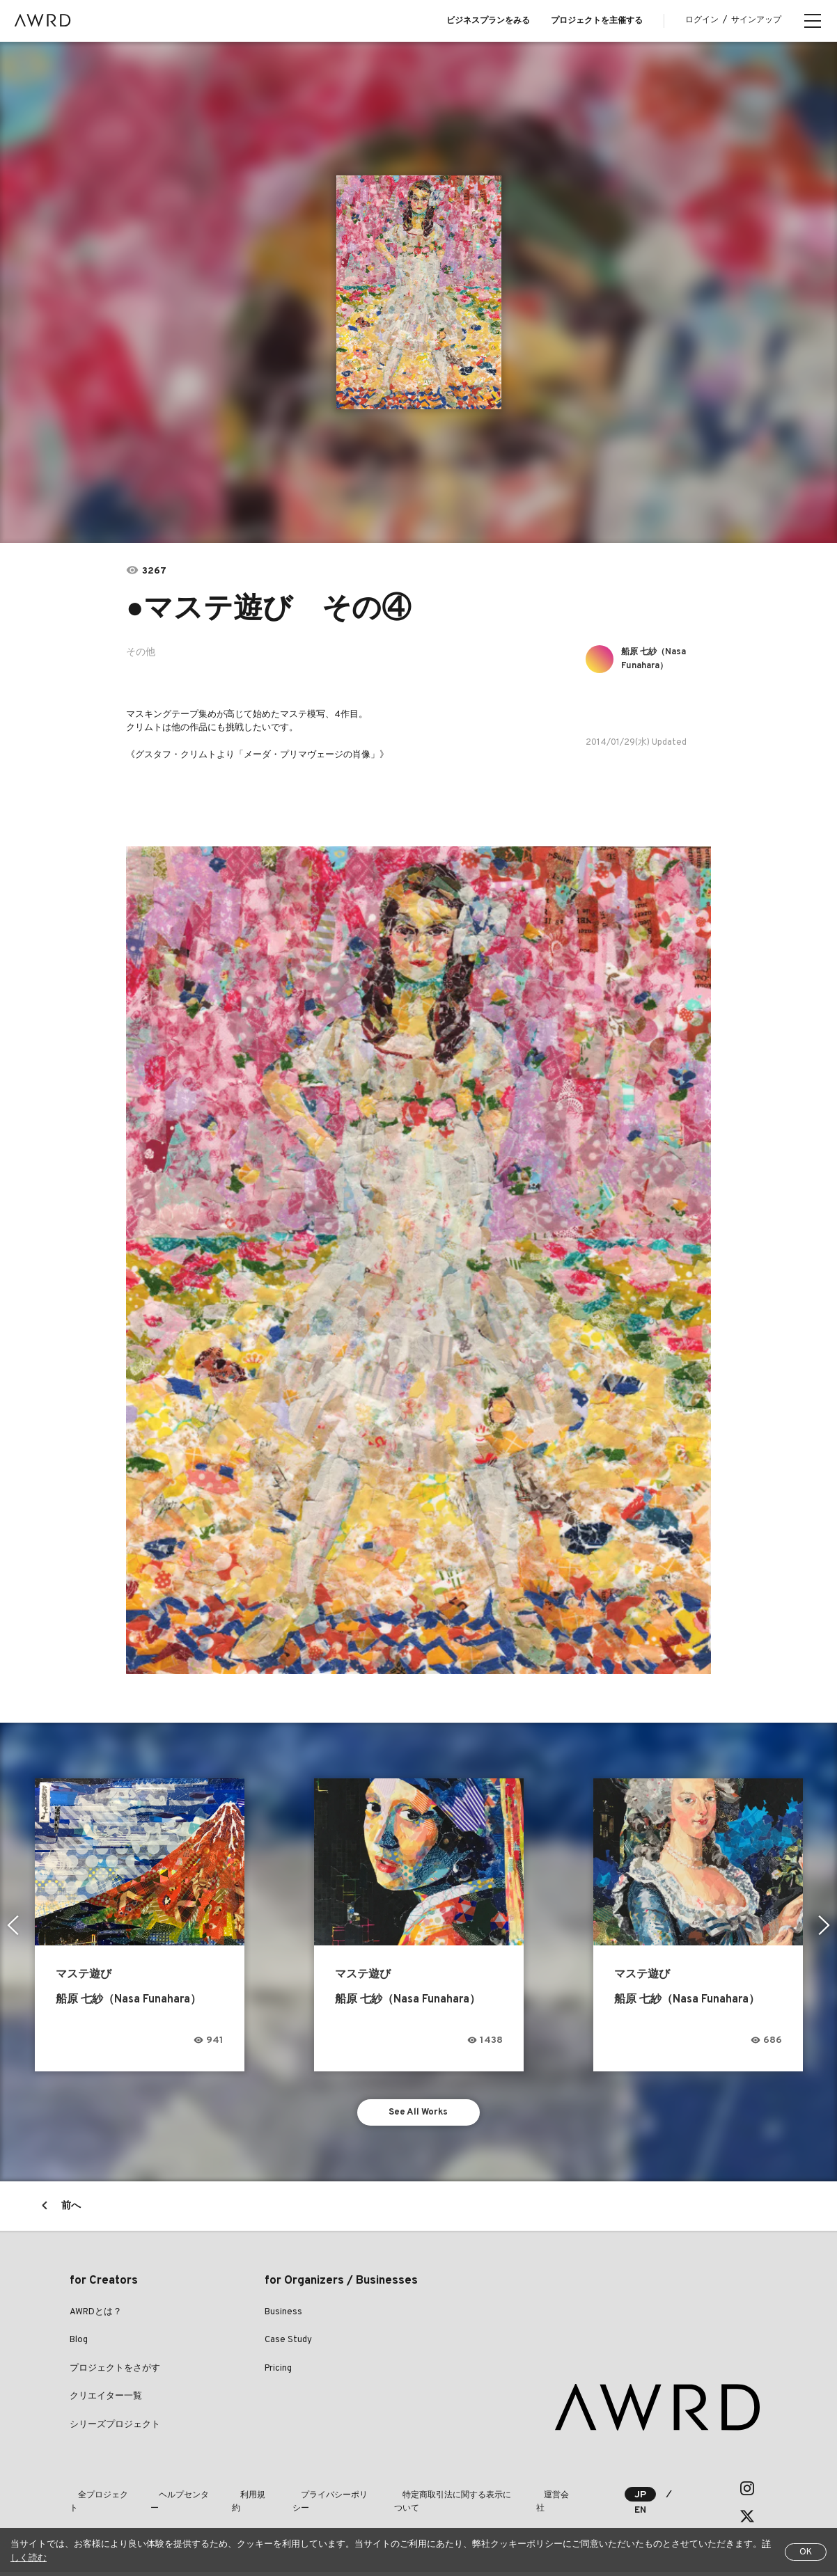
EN (622, 2514)
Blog (79, 2344)
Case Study (288, 2344)
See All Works (419, 2114)
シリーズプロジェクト (115, 2429)
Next (826, 1925)
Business (283, 2316)
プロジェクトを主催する (597, 20)
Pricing (278, 2372)
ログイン (702, 20)
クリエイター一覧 (106, 2400)
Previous (11, 1925)
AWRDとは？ (96, 2316)
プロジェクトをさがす (115, 2372)
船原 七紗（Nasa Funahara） (661, 659)
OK (805, 2552)
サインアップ (756, 20)
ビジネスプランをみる (488, 20)
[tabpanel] (418, 292)
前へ (71, 2210)
